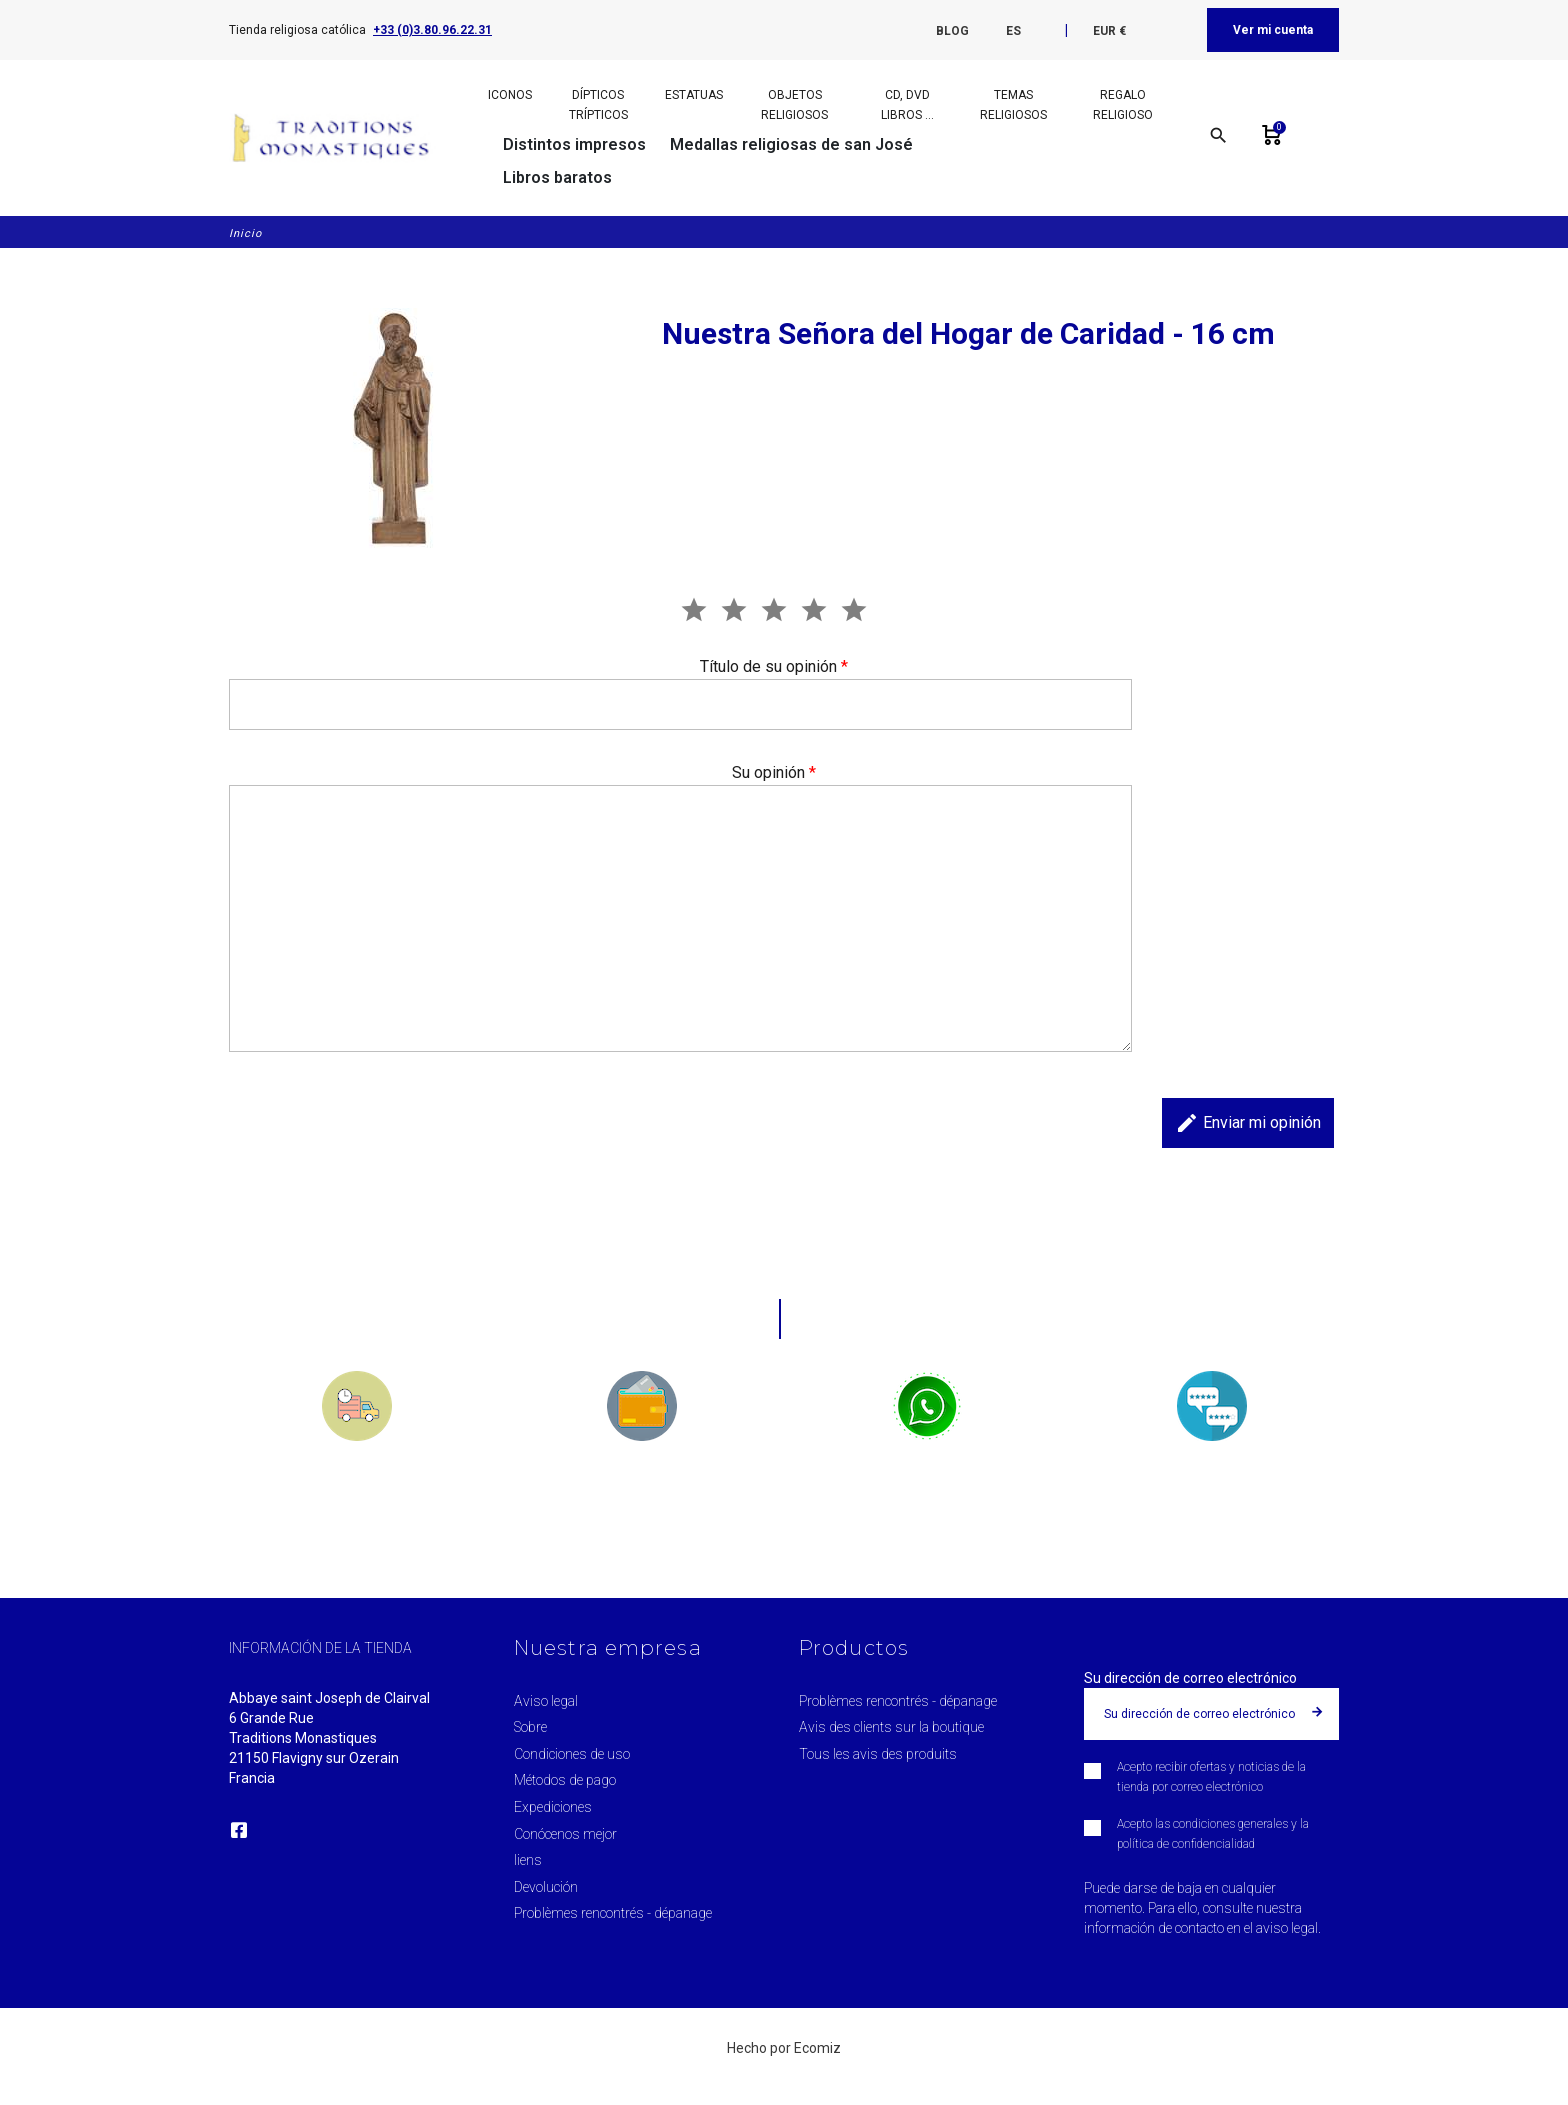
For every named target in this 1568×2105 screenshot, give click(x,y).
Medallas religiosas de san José (791, 144)
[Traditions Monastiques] (338, 138)
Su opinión (774, 772)
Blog (952, 31)
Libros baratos (557, 177)
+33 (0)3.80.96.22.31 (432, 30)
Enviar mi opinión (1248, 1123)
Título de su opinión (774, 666)
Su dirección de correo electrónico (1190, 1678)
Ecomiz (817, 2048)
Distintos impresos (574, 144)
